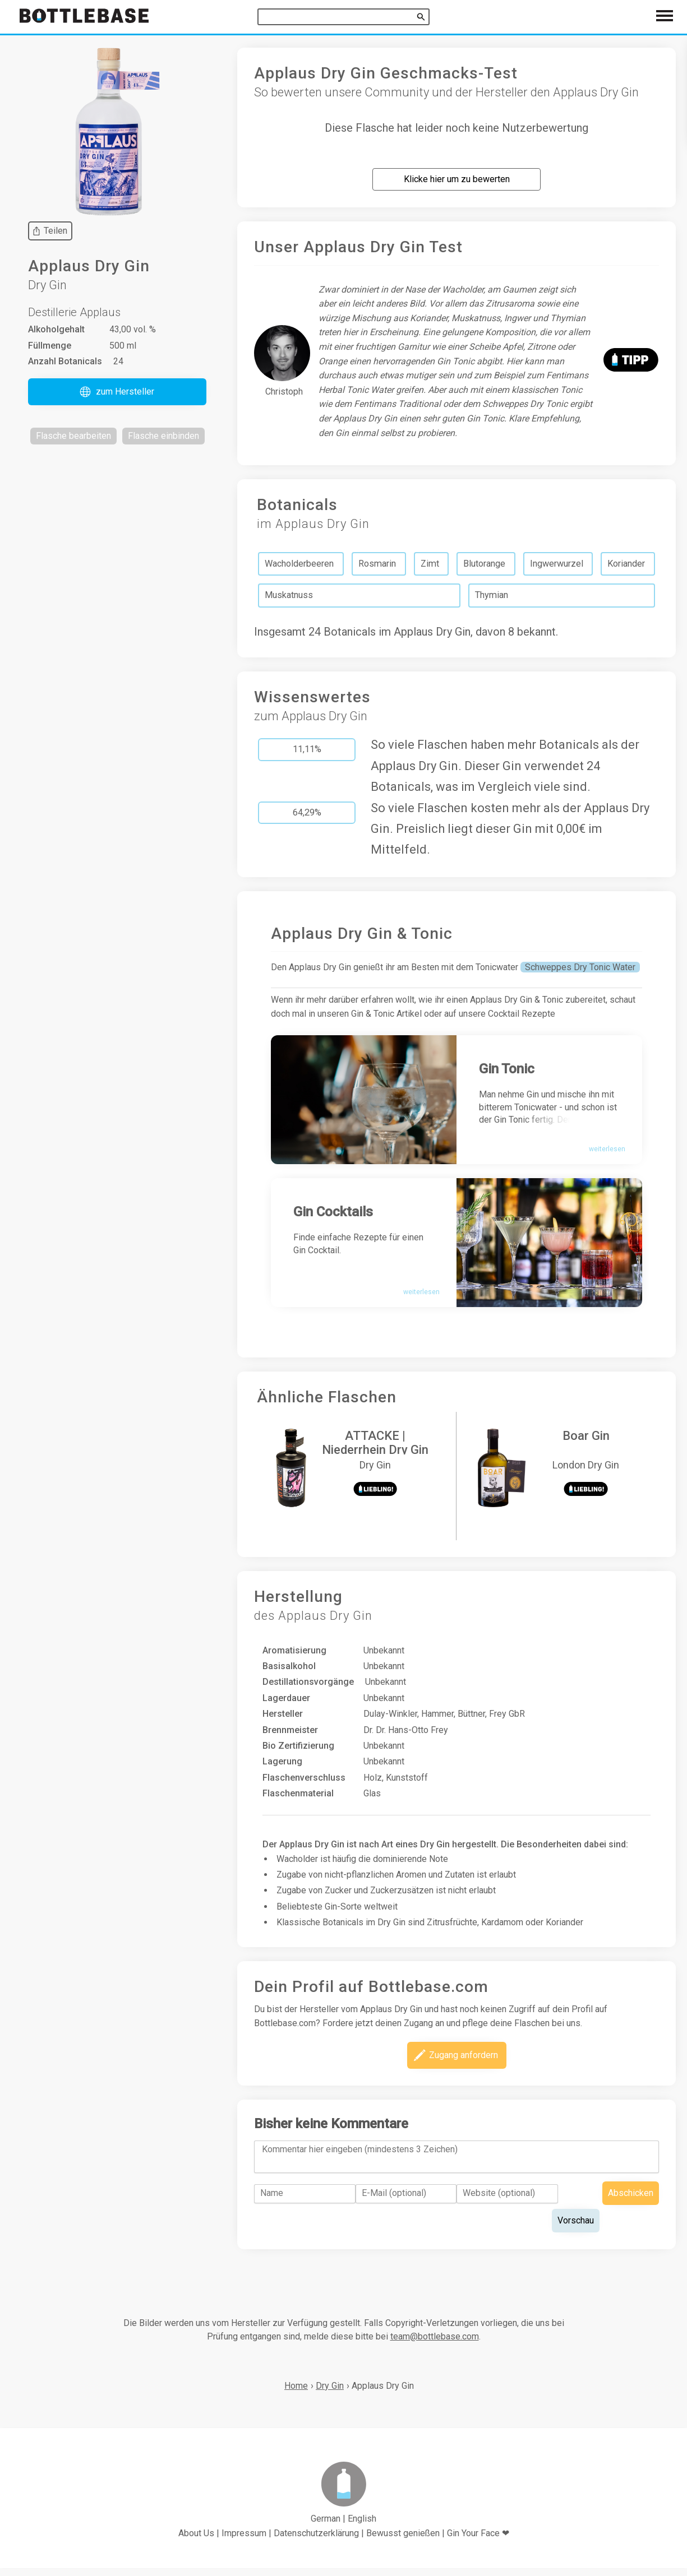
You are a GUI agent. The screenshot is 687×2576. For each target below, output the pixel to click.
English (362, 2526)
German (325, 2526)
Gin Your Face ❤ (478, 2540)
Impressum (244, 2540)
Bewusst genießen (403, 2540)
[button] (117, 391)
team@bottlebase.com (434, 2343)
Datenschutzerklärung (316, 2540)
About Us (196, 2540)
